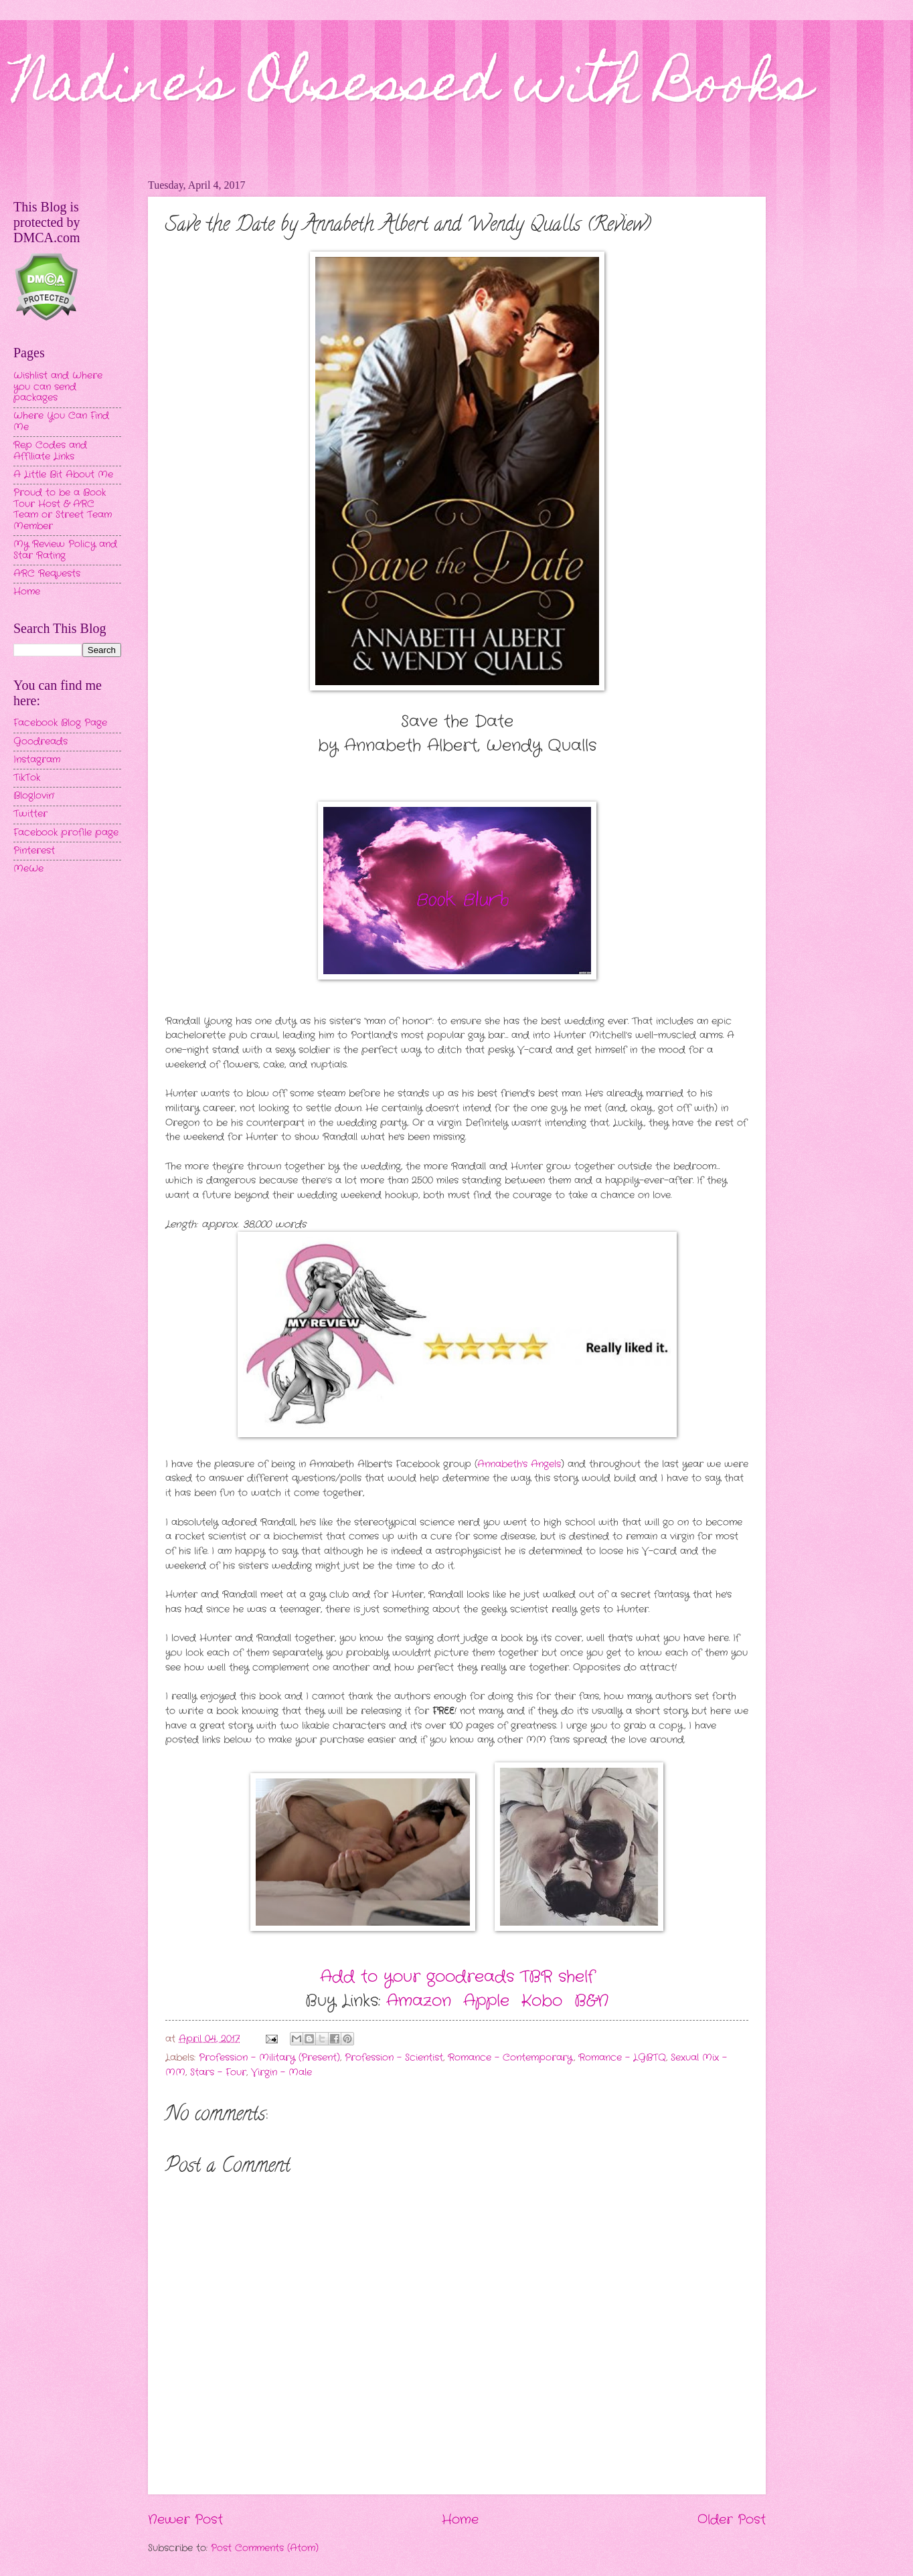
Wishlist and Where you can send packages (57, 386)
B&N (591, 2001)
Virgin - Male (281, 2072)
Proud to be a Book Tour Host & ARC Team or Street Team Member (62, 509)
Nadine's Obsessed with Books (412, 88)
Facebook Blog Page (60, 723)
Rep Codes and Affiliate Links (50, 451)
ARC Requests (46, 573)
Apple (486, 2001)
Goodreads (40, 741)
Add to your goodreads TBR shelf (457, 1977)
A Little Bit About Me (63, 474)
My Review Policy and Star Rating (65, 550)
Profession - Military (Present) (269, 2057)
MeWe (28, 868)
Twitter (30, 814)
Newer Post (185, 2519)
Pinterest (34, 850)
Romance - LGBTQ (622, 2057)
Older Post (731, 2519)
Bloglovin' (33, 796)
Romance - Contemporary (510, 2057)
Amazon (418, 2001)
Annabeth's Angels (519, 1464)
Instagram (36, 759)
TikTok (26, 777)
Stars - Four (218, 2072)
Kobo (541, 2001)
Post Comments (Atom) (265, 2548)
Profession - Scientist (394, 2057)
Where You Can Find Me (61, 421)
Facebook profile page (65, 832)
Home (460, 2519)
